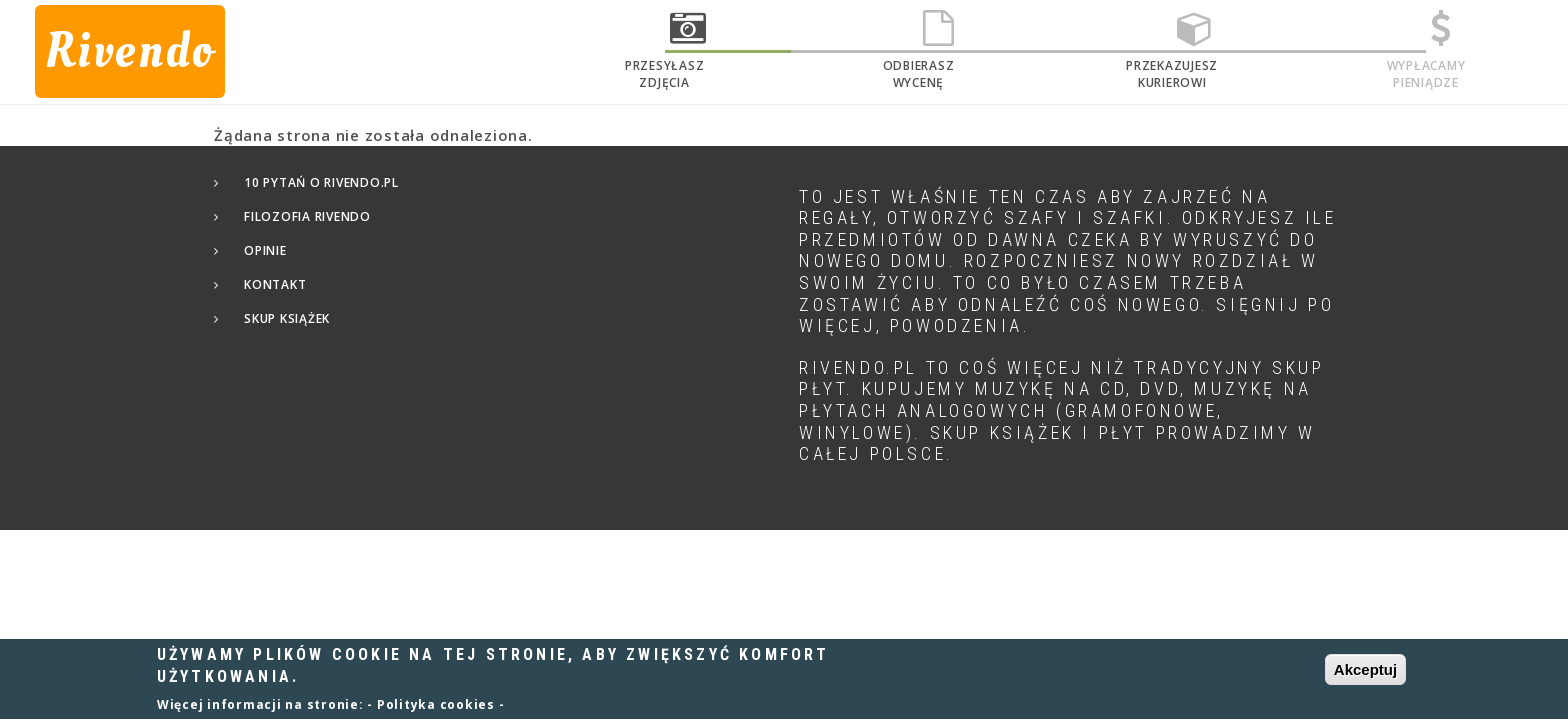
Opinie (265, 250)
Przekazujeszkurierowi (1172, 74)
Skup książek (287, 318)
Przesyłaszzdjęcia (665, 74)
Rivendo (130, 50)
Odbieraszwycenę (919, 74)
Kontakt (275, 284)
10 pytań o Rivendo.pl (321, 182)
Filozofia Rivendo (307, 216)
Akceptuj (1365, 676)
